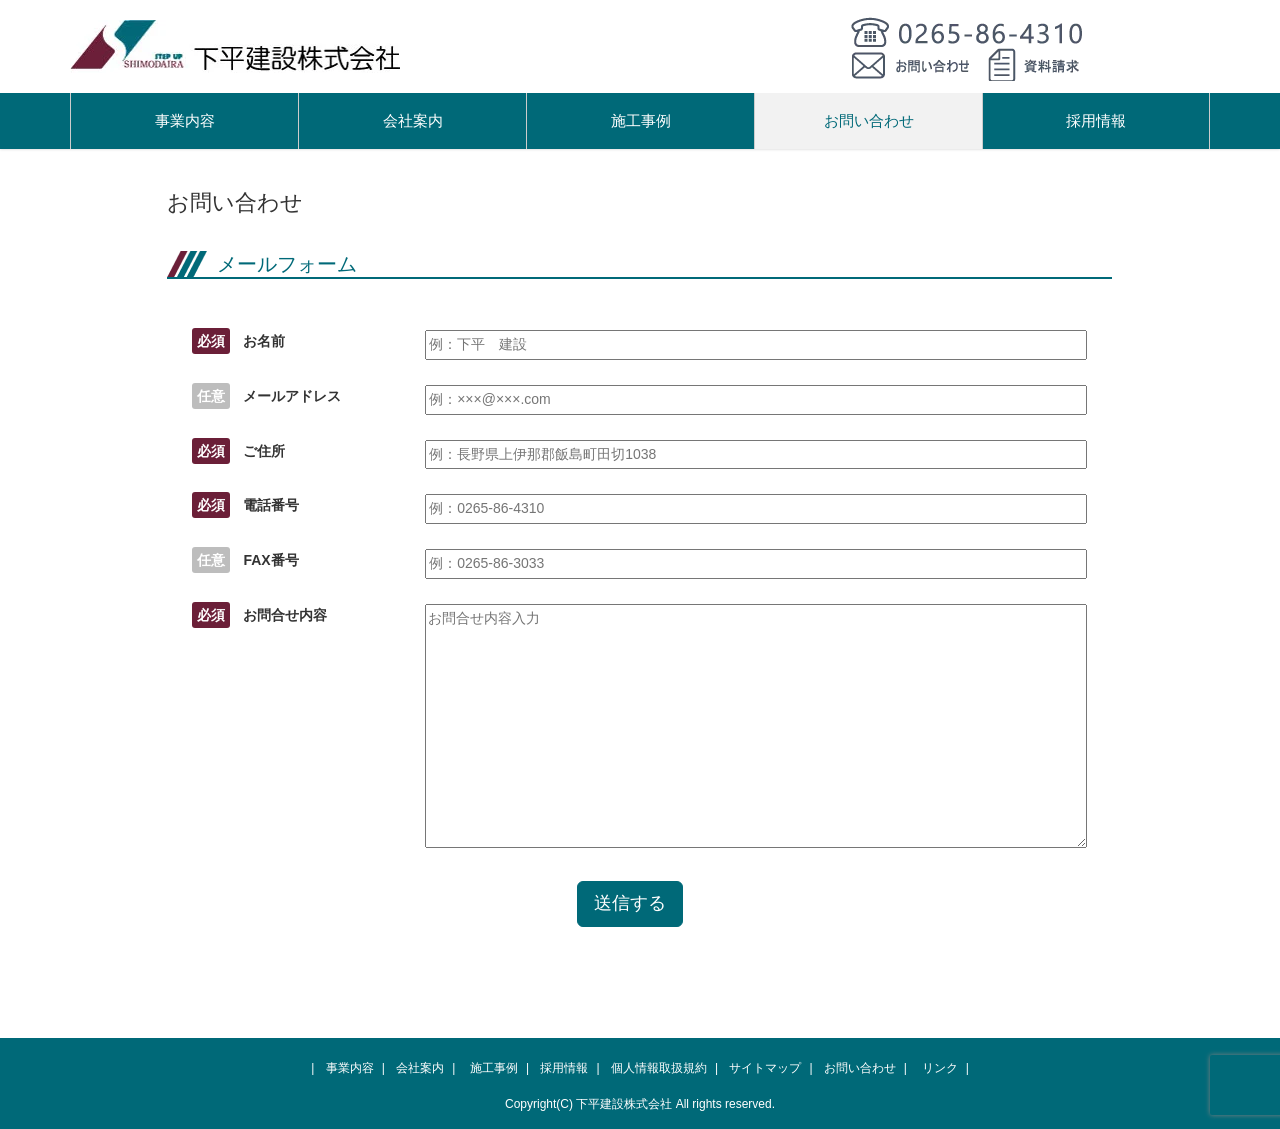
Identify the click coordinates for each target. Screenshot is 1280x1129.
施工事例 (641, 120)
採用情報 (1096, 120)
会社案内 (413, 120)
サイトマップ (765, 1068)
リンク (940, 1068)
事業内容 (185, 120)
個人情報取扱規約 (659, 1068)
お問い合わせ (869, 120)
